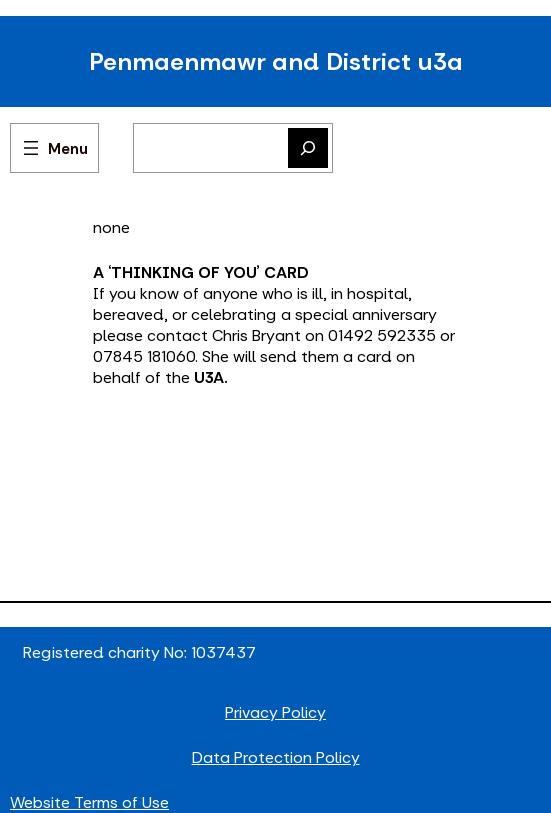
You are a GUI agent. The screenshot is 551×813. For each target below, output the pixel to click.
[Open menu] (54, 148)
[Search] (308, 148)
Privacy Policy (275, 712)
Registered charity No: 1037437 (139, 652)
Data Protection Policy (276, 757)
